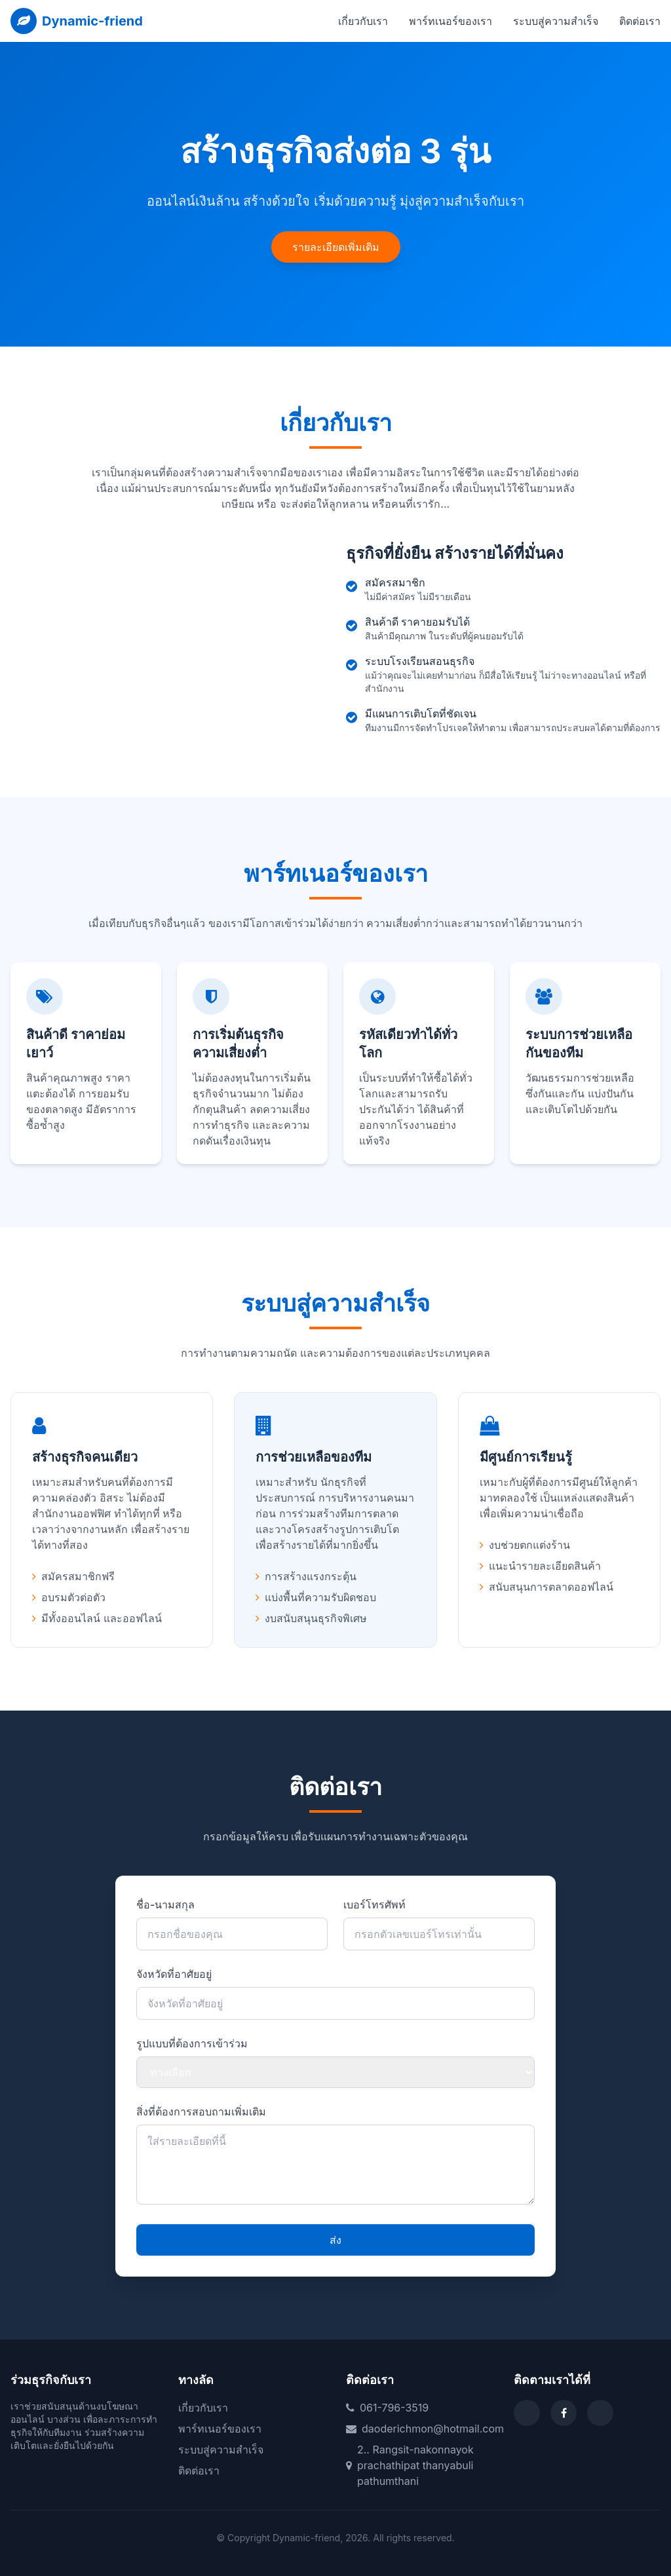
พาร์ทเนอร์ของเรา (450, 21)
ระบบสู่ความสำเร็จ (555, 21)
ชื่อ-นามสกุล (165, 1904)
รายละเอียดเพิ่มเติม (335, 247)
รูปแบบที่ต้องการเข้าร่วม (192, 2043)
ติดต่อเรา (640, 21)
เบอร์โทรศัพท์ (374, 1904)
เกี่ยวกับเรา (363, 21)
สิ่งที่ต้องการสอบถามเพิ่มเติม (201, 2111)
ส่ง (335, 2239)
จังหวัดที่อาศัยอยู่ (174, 1973)
